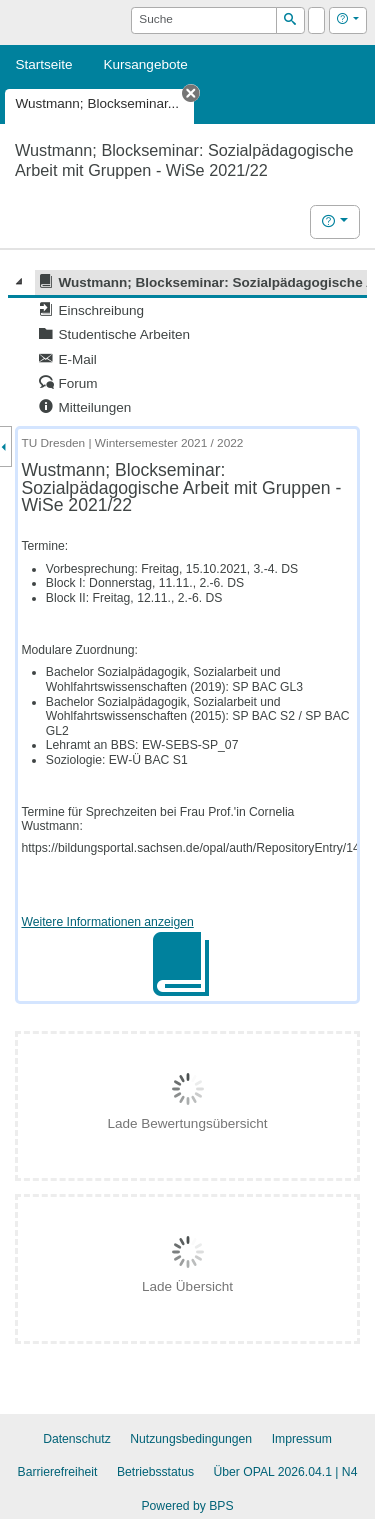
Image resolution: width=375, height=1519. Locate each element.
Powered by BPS (187, 1506)
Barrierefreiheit (58, 1472)
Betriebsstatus (155, 1472)
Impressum (302, 1439)
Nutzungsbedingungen (191, 1439)
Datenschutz (77, 1439)
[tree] (187, 344)
